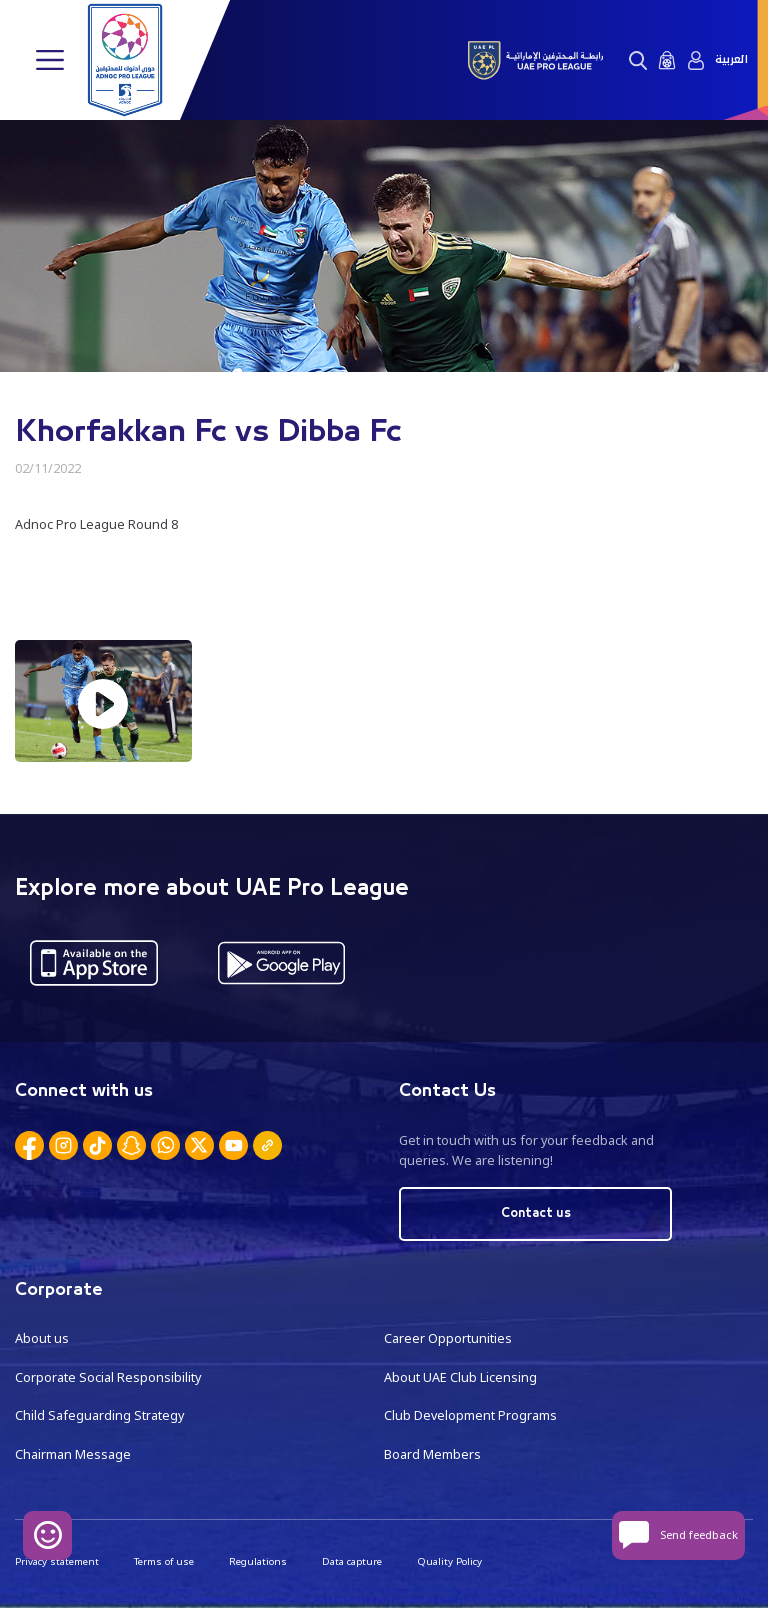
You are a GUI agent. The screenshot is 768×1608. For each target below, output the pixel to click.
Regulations (258, 1561)
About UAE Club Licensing (460, 1377)
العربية (731, 60)
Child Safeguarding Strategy (99, 1415)
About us (42, 1338)
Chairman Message (73, 1454)
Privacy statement (57, 1561)
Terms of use (164, 1561)
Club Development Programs (470, 1415)
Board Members (432, 1454)
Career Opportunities (448, 1338)
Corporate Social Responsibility (108, 1377)
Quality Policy (449, 1561)
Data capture (352, 1561)
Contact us (536, 1213)
